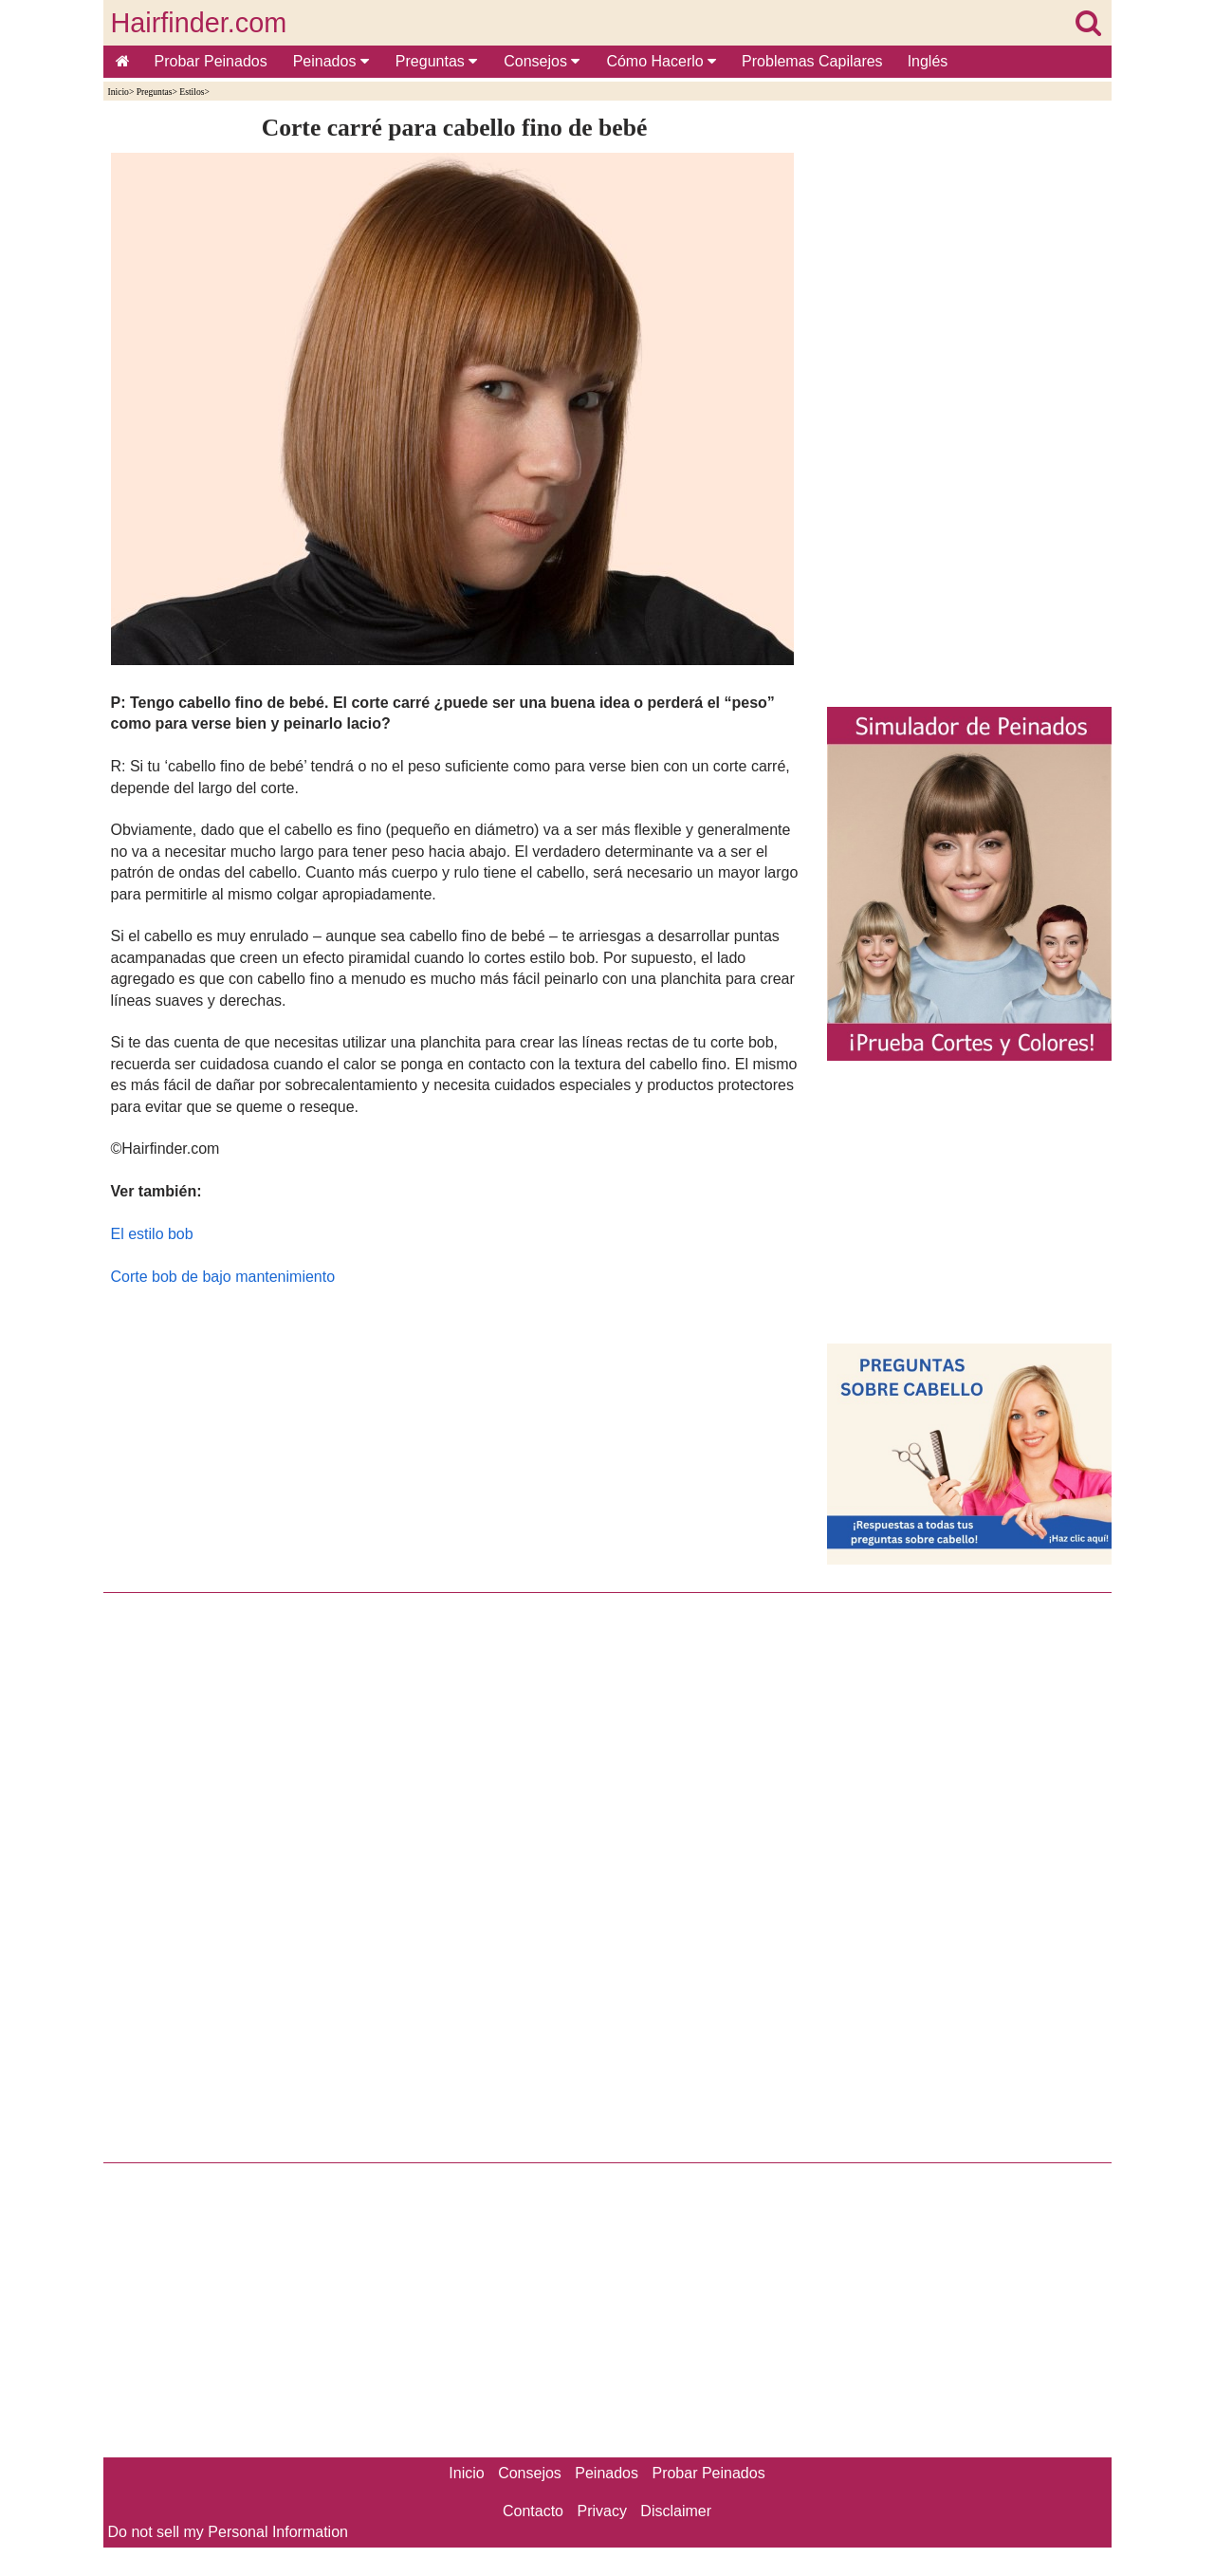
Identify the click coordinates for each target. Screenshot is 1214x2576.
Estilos (191, 91)
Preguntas (436, 61)
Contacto (533, 2511)
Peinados (331, 61)
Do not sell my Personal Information (228, 2532)
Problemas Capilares (812, 61)
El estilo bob (152, 1234)
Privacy (601, 2511)
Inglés (928, 61)
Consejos (541, 61)
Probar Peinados (211, 61)
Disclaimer (675, 2511)
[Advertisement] (455, 1434)
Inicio (118, 91)
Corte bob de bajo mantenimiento (223, 1277)
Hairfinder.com (199, 23)
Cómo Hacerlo (661, 61)
